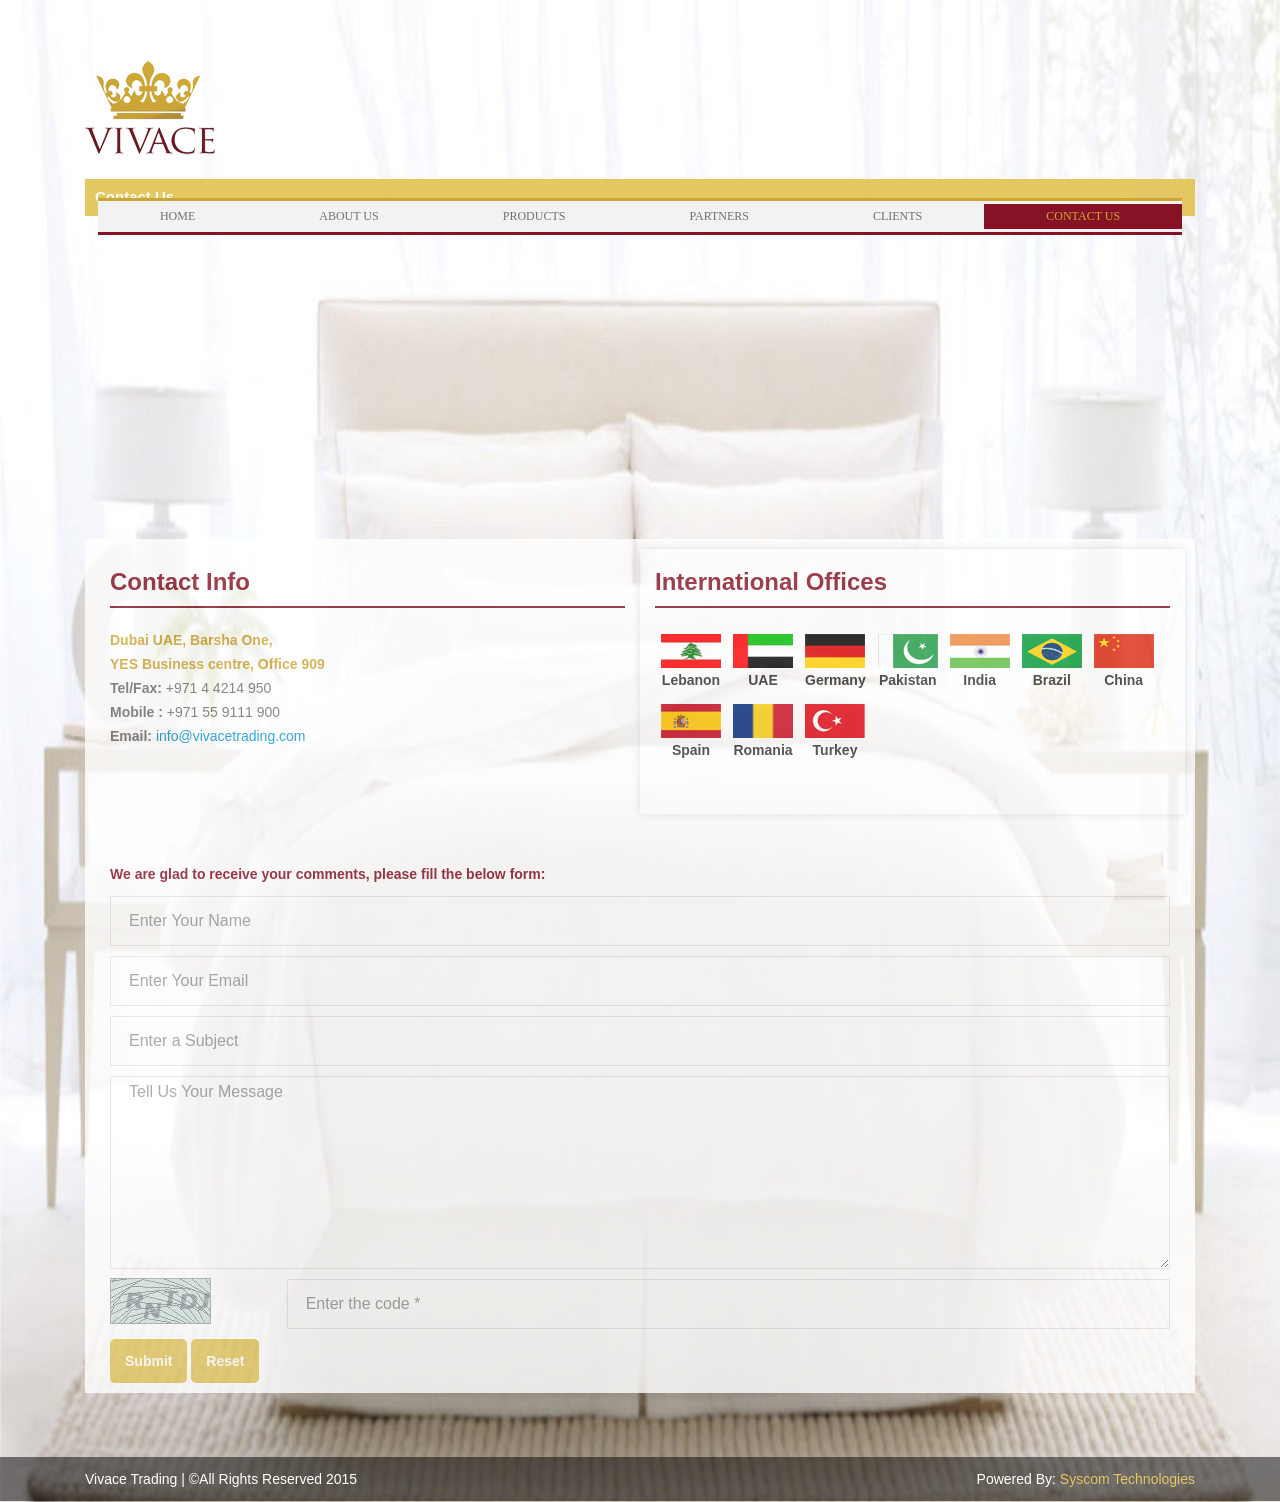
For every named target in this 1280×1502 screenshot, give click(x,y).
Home (177, 216)
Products (534, 216)
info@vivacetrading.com (231, 736)
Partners (719, 216)
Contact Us (1083, 216)
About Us (348, 216)
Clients (897, 216)
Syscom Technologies (1127, 1479)
